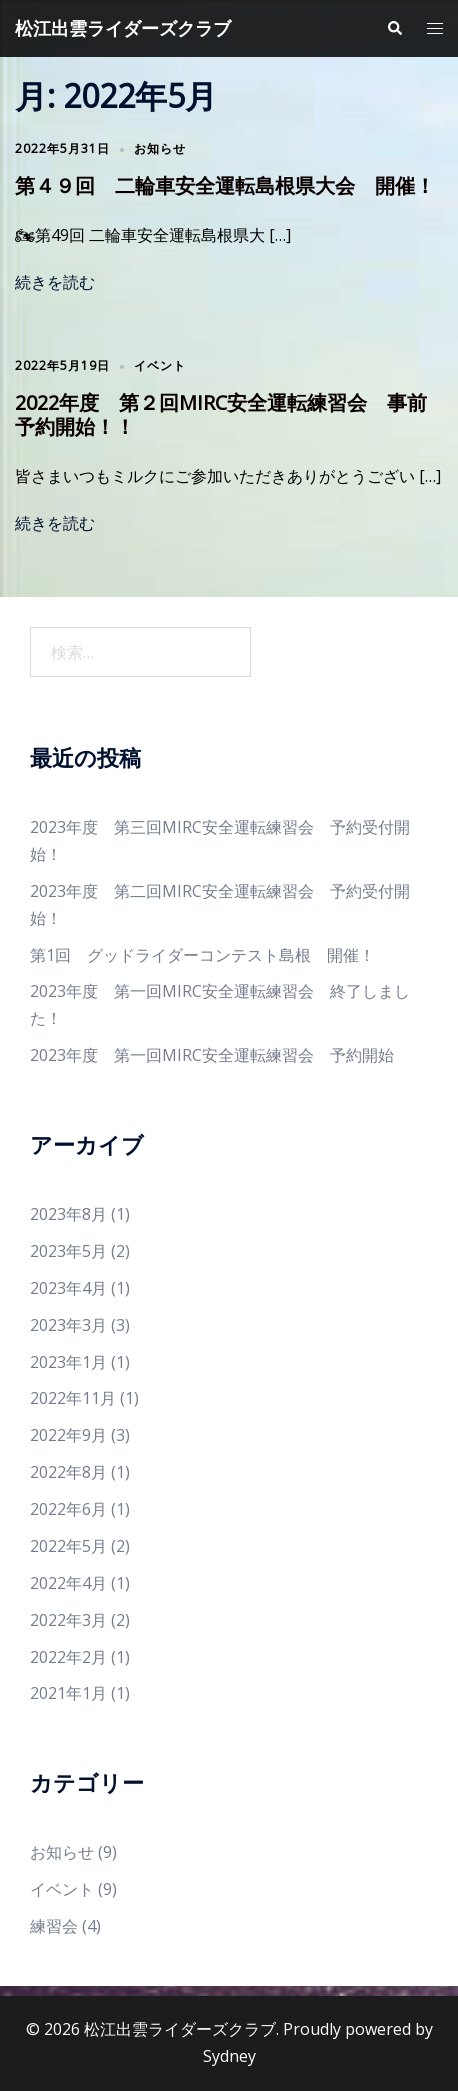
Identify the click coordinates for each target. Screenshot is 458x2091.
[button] (394, 28)
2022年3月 (68, 1620)
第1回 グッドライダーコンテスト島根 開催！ (202, 955)
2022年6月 (68, 1509)
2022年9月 (68, 1435)
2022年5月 (68, 1546)
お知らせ (160, 148)
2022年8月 (68, 1472)
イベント (160, 365)
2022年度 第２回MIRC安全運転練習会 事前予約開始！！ (221, 414)
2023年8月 (68, 1214)
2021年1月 (68, 1693)
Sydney (229, 2056)
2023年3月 (68, 1325)
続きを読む (55, 282)
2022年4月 (68, 1583)
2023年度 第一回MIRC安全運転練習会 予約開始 (212, 1055)
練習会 (54, 1926)
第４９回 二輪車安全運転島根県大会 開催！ (225, 185)
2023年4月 (68, 1288)
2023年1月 (68, 1362)
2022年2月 (68, 1657)
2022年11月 (73, 1398)
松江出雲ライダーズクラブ (123, 28)
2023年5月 (68, 1251)
